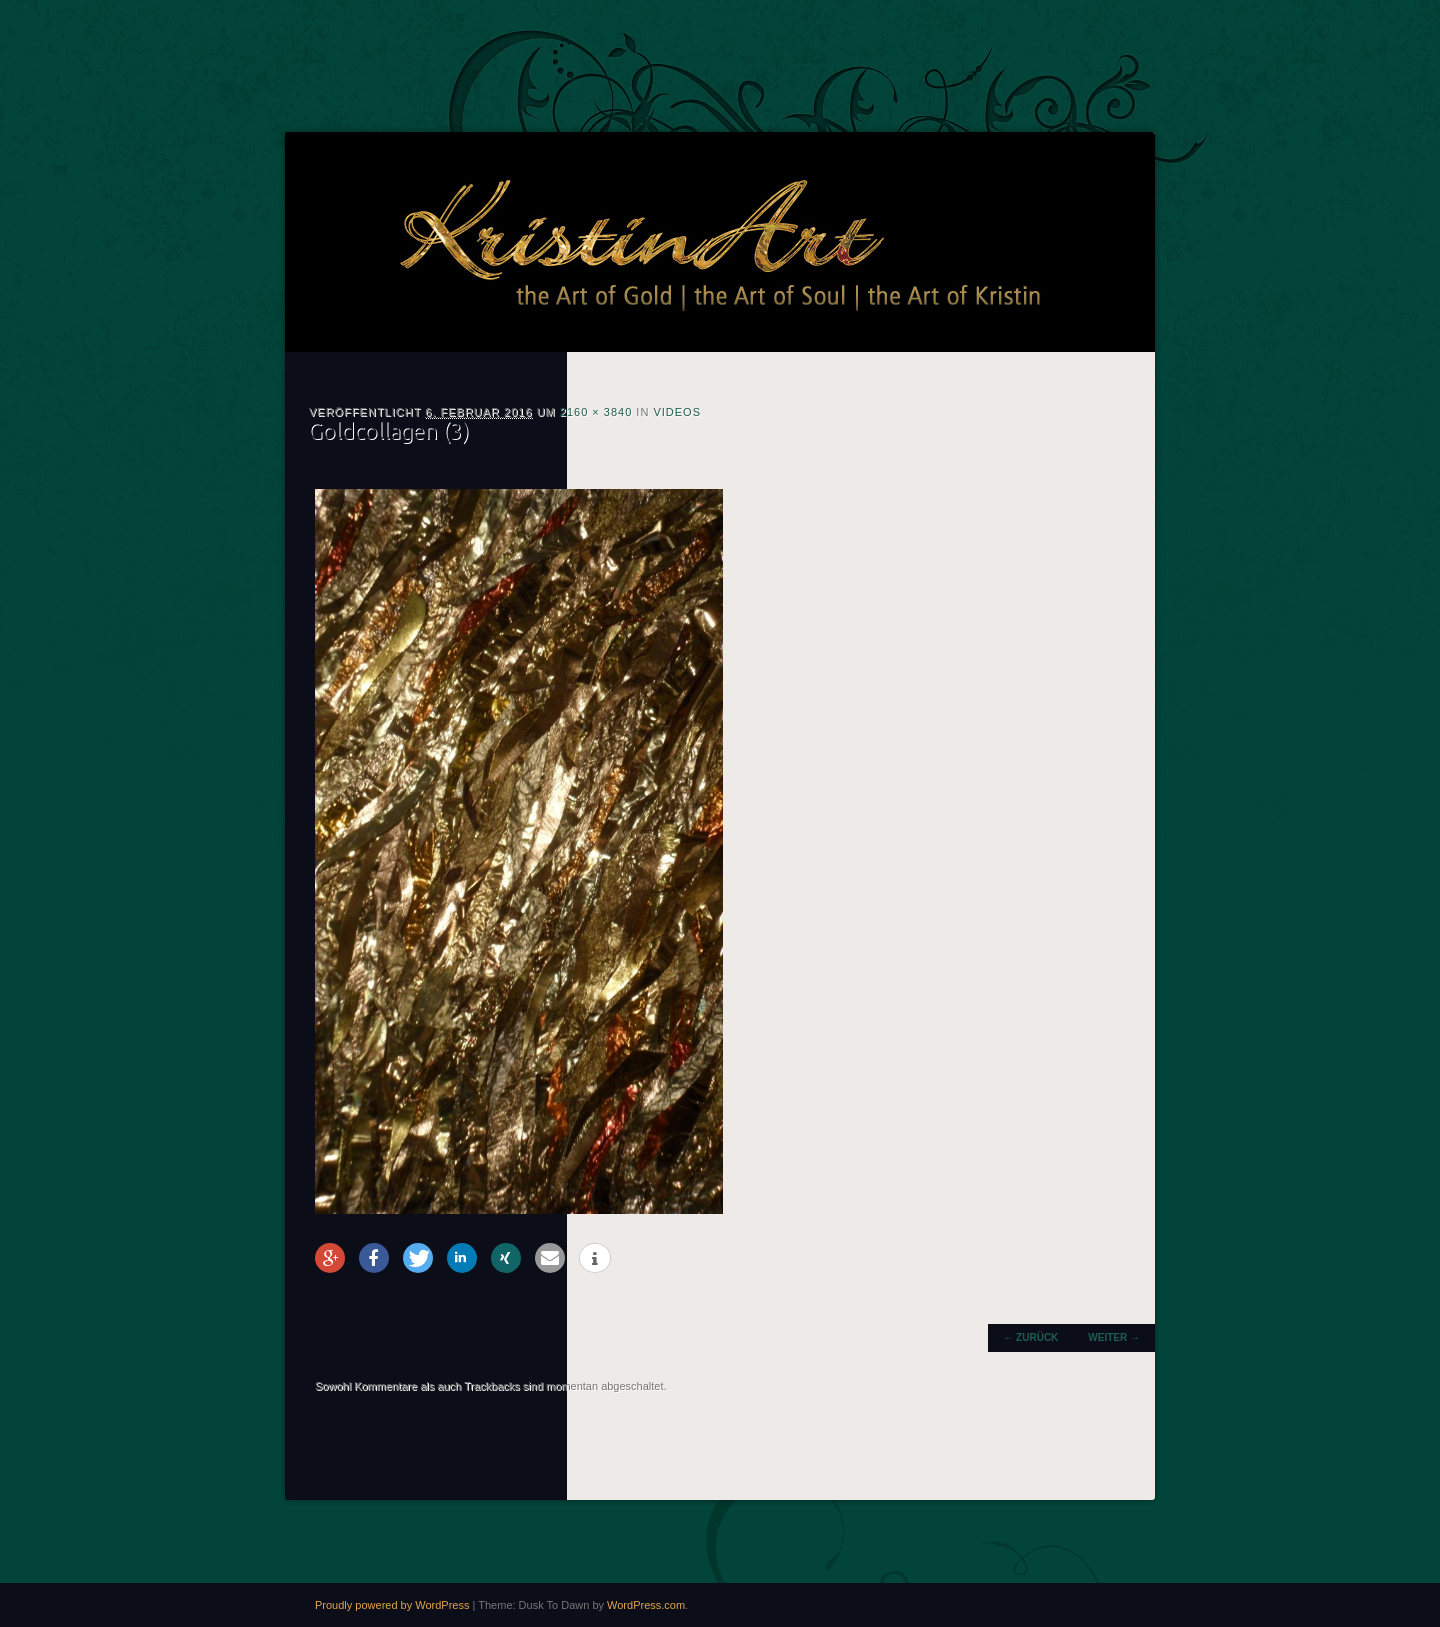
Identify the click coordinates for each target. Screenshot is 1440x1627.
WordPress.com (646, 1605)
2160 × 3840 (596, 412)
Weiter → (1114, 1337)
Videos (677, 412)
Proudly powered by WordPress (392, 1605)
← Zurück (1030, 1337)
